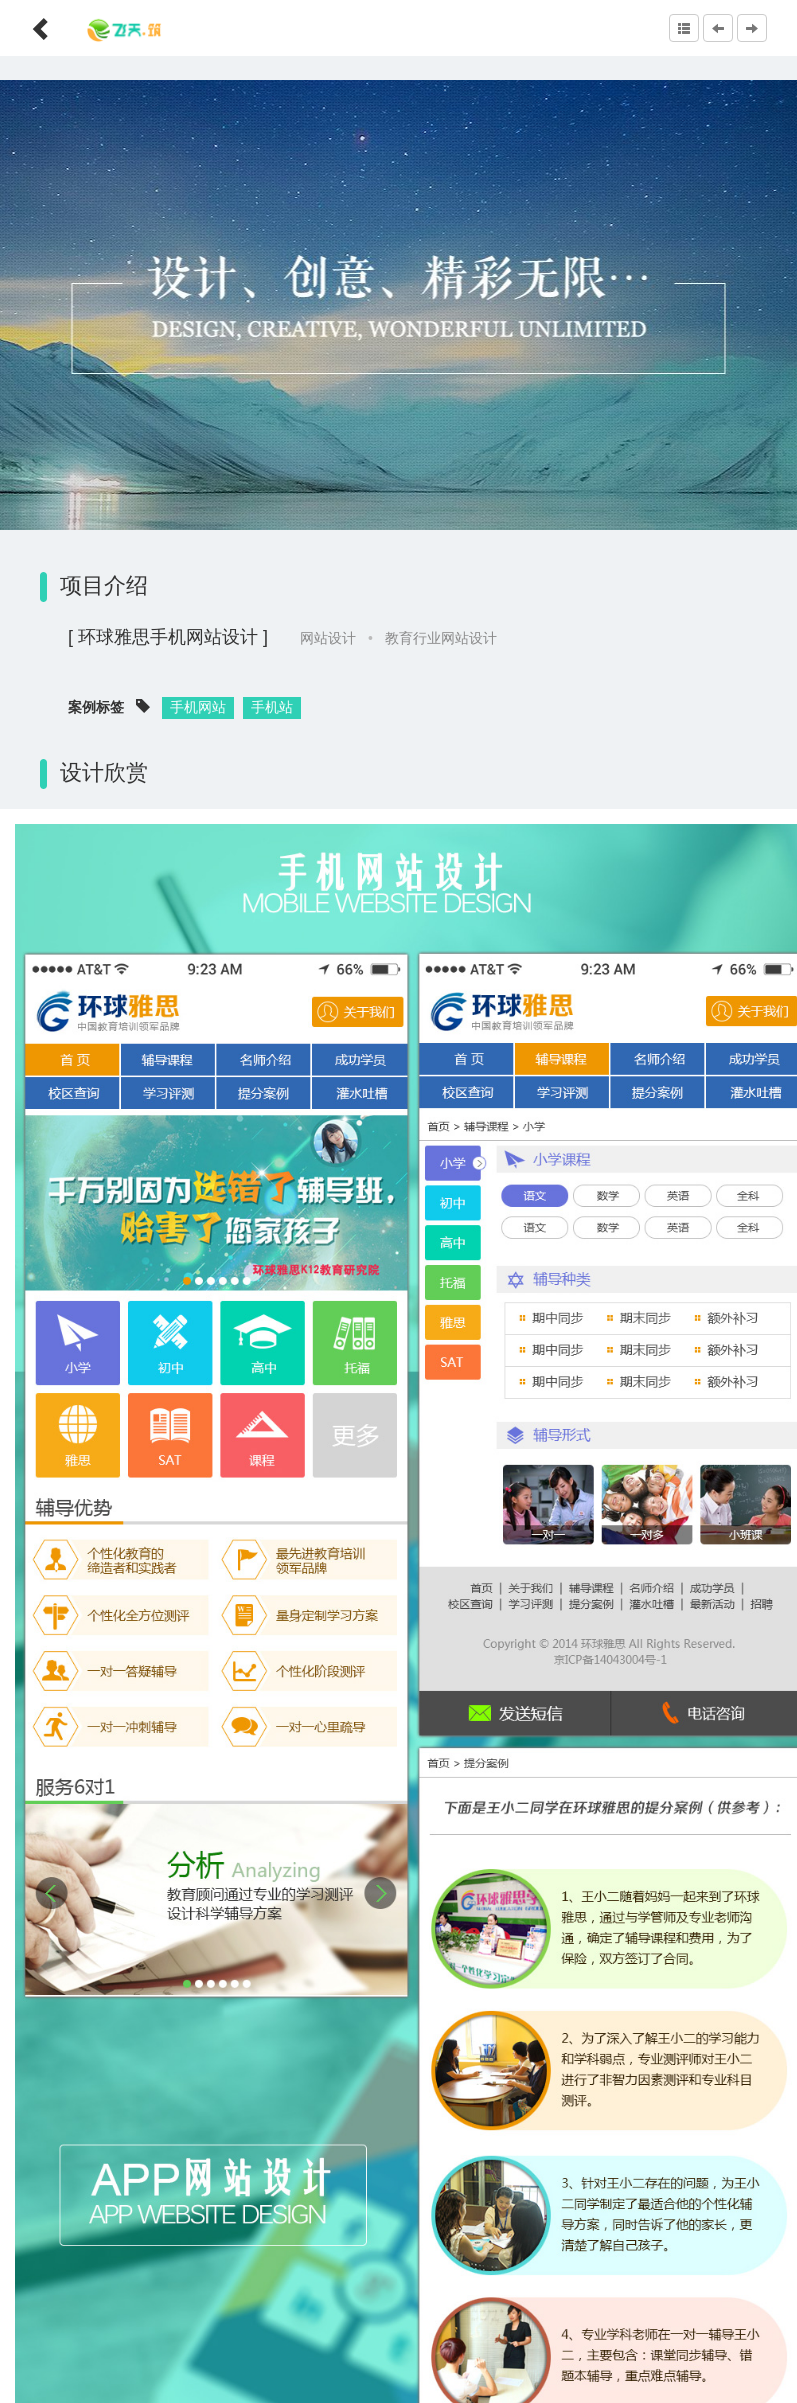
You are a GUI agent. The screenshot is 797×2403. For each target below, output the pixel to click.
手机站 (272, 707)
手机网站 (198, 707)
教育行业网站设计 (441, 638)
